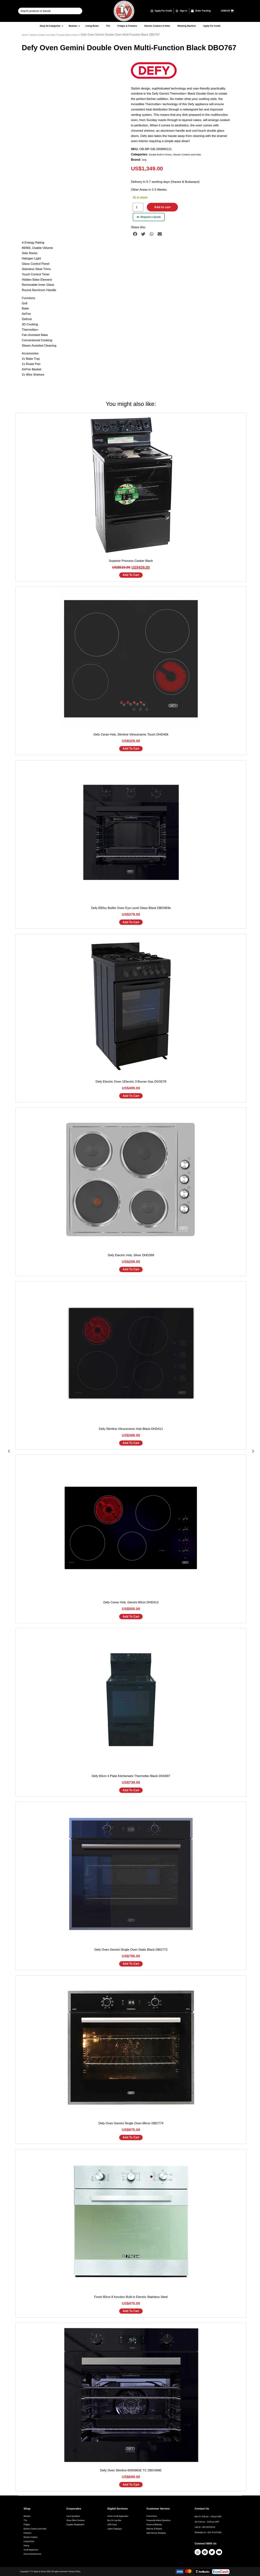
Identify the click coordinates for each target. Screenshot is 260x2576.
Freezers (27, 2533)
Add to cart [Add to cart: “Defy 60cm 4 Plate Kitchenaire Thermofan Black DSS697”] (131, 1790)
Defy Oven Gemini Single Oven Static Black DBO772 (130, 1949)
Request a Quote (149, 217)
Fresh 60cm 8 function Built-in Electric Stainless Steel (131, 2297)
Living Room (29, 2541)
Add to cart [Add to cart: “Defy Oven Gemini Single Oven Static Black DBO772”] (131, 1963)
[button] (135, 234)
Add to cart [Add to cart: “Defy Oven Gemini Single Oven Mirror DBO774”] (131, 2137)
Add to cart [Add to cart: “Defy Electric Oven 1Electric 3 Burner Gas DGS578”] (131, 1095)
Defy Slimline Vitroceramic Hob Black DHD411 (131, 1429)
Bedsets (27, 2516)
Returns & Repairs (154, 2529)
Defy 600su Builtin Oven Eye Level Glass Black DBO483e (131, 908)
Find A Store (151, 2516)
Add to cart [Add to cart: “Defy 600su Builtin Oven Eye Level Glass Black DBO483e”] (131, 922)
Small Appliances (31, 2550)
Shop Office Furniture (76, 2520)
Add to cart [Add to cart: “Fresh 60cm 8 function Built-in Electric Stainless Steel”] (131, 2311)
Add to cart (162, 207)
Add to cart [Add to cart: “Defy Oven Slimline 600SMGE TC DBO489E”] (131, 2484)
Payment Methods (154, 2524)
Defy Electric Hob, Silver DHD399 (131, 1255)
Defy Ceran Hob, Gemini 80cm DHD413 (130, 1602)
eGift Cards (112, 2524)
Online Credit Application (117, 2516)
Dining (26, 2545)
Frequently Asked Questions (158, 2520)
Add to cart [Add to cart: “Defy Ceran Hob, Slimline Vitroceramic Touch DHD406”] (131, 748)
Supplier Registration (75, 2524)
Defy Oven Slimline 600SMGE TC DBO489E (131, 2470)
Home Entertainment (32, 2554)
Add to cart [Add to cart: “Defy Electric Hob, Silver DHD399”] (131, 1269)
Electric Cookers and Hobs (42, 35)
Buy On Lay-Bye (114, 2520)
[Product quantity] (138, 207)
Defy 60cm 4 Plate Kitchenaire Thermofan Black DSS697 (131, 1776)
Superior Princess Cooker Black (131, 561)
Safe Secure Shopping (156, 2533)
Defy (144, 159)
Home (24, 35)
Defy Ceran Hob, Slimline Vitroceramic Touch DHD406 (130, 734)
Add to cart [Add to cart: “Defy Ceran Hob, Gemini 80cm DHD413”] (131, 1616)
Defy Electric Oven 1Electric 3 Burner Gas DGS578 (131, 1081)
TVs (25, 2520)
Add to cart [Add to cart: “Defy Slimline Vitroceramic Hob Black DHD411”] (131, 1442)
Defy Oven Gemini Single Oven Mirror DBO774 (130, 2123)
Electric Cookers (30, 2537)
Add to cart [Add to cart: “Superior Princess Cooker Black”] (131, 574)
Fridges (27, 2524)
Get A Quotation (73, 2516)
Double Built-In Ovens (68, 35)
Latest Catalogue (114, 2529)
